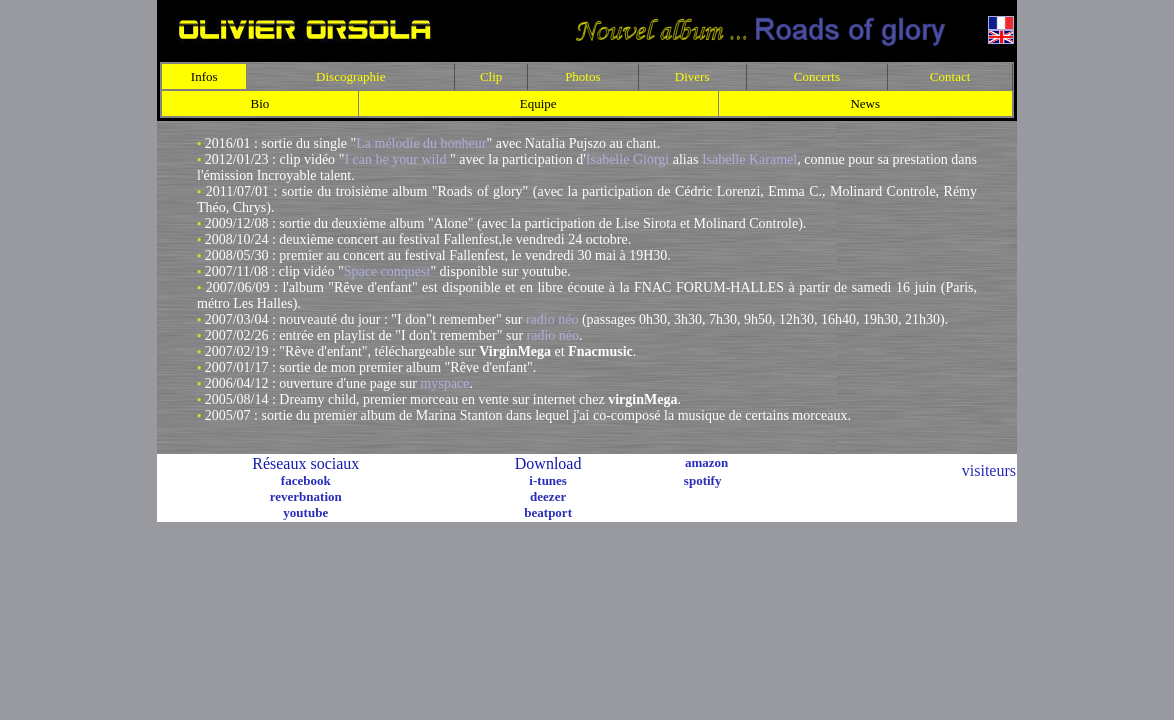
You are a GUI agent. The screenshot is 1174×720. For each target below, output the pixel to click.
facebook (306, 480)
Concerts (817, 76)
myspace (444, 383)
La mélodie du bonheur (421, 143)
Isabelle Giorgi (627, 159)
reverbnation (306, 496)
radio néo (552, 319)
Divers (692, 76)
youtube (305, 512)
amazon (706, 462)
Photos (582, 76)
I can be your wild (395, 159)
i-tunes (548, 480)
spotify (703, 480)
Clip (491, 76)
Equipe (538, 103)
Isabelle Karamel (749, 159)
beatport (548, 512)
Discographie (350, 76)
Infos (204, 76)
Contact (950, 76)
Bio (260, 103)
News (865, 103)
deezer (548, 496)
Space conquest (387, 271)
